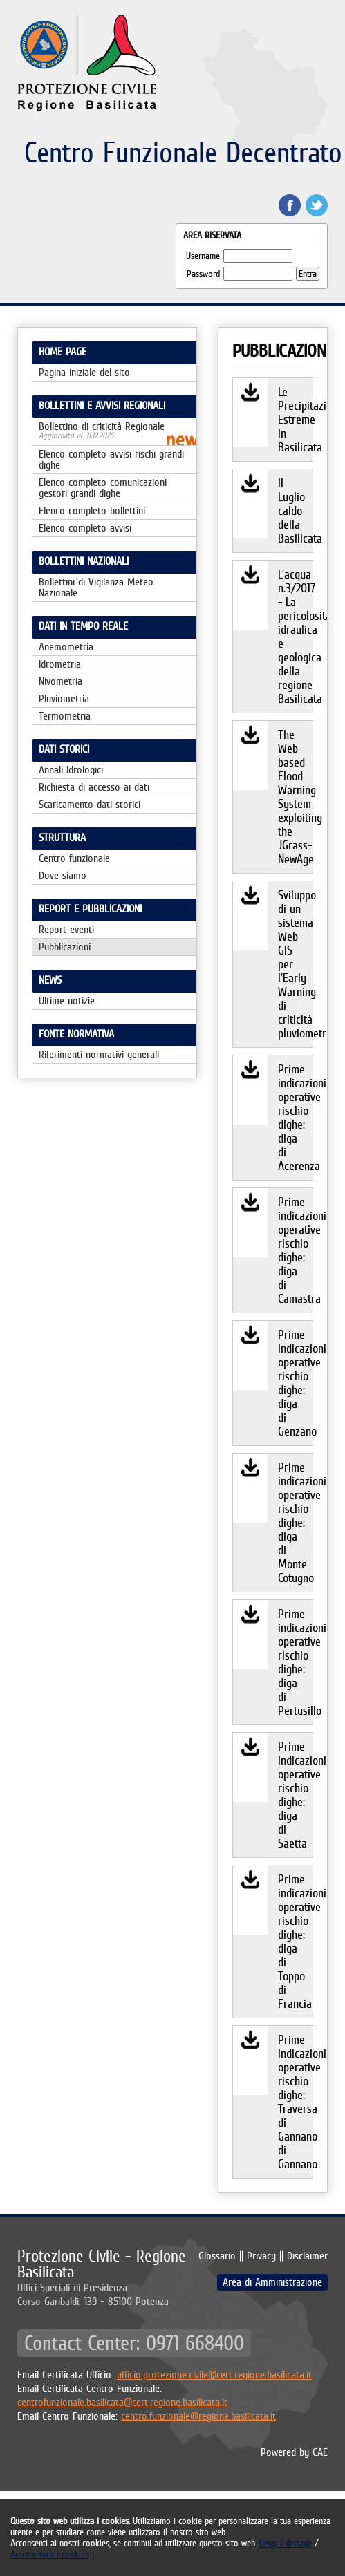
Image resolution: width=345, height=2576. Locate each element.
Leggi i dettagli (285, 2542)
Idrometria (60, 663)
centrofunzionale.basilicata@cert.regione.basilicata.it (122, 2402)
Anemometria (66, 646)
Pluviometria (64, 698)
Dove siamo (62, 875)
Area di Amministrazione (272, 2281)
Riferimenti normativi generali (99, 1054)
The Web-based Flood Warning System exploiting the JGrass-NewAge (295, 796)
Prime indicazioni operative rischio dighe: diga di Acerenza (295, 1117)
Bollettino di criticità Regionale (114, 431)
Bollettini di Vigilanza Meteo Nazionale (96, 587)
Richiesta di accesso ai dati (94, 786)
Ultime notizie (67, 1000)
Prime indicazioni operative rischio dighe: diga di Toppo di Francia (295, 1941)
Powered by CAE (294, 2452)
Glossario (217, 2255)
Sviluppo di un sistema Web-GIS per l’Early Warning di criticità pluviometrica (295, 963)
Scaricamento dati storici (89, 804)
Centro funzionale (74, 858)
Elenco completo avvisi (85, 527)
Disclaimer (307, 2255)
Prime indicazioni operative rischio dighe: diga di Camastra (295, 1250)
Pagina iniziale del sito (84, 372)
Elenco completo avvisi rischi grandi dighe (111, 459)
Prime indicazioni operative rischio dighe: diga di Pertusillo (295, 1662)
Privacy (261, 2255)
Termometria (65, 715)
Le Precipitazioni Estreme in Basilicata (295, 419)
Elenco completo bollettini (92, 510)
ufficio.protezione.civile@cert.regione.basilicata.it (214, 2374)
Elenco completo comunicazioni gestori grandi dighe (103, 488)
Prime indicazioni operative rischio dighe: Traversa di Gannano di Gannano (295, 2101)
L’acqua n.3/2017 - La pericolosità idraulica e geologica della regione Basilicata (295, 636)
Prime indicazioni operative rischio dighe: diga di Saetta (295, 1794)
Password (203, 273)
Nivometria (60, 681)
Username (203, 255)
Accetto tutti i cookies (49, 2553)
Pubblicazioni (65, 946)
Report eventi (66, 929)
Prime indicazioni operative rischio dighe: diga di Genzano (295, 1382)
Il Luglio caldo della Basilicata (295, 510)
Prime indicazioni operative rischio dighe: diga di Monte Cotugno (295, 1522)
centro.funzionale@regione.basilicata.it (198, 2416)
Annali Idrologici (71, 769)
